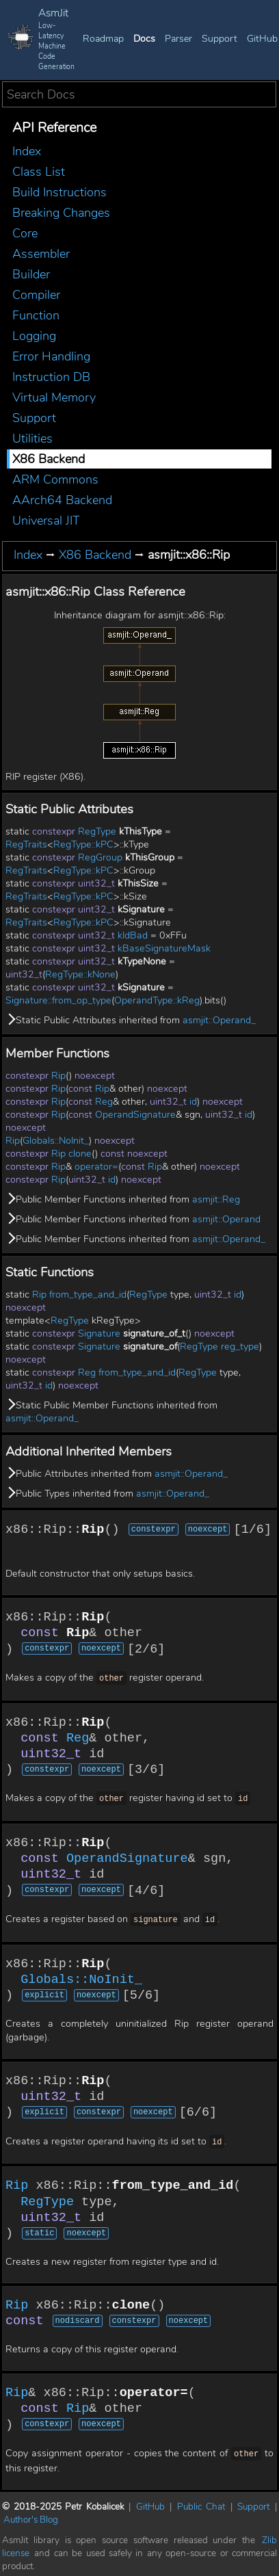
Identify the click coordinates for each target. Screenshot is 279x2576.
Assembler (41, 254)
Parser (178, 38)
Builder (31, 274)
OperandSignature (135, 1114)
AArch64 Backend (62, 500)
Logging (34, 336)
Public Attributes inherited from (116, 1473)
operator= (96, 1166)
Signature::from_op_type (58, 1000)
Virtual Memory (54, 397)
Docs (144, 38)
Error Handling (51, 356)
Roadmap (103, 38)
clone (80, 1153)
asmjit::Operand (226, 1219)
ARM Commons (55, 479)
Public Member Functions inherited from (122, 1199)
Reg (104, 1101)
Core (25, 233)
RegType (97, 831)
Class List (38, 171)
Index (26, 151)
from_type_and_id (88, 1294)
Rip (58, 1075)
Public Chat (201, 2502)
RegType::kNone (80, 974)
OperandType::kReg (157, 1000)
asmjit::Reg (216, 1199)
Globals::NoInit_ (56, 1140)
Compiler (36, 295)
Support (219, 38)
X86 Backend (48, 459)
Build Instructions (59, 192)
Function (35, 315)
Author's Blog (30, 2515)
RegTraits (26, 844)
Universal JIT (46, 520)
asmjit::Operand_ (219, 1020)
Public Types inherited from (107, 1493)
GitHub (262, 38)
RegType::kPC (83, 844)
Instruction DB (51, 377)
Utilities (32, 438)
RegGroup (100, 857)
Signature (99, 1333)
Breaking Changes (61, 213)
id (193, 1101)
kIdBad (133, 935)
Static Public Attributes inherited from (130, 1020)
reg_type (240, 1346)
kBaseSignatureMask (164, 948)
